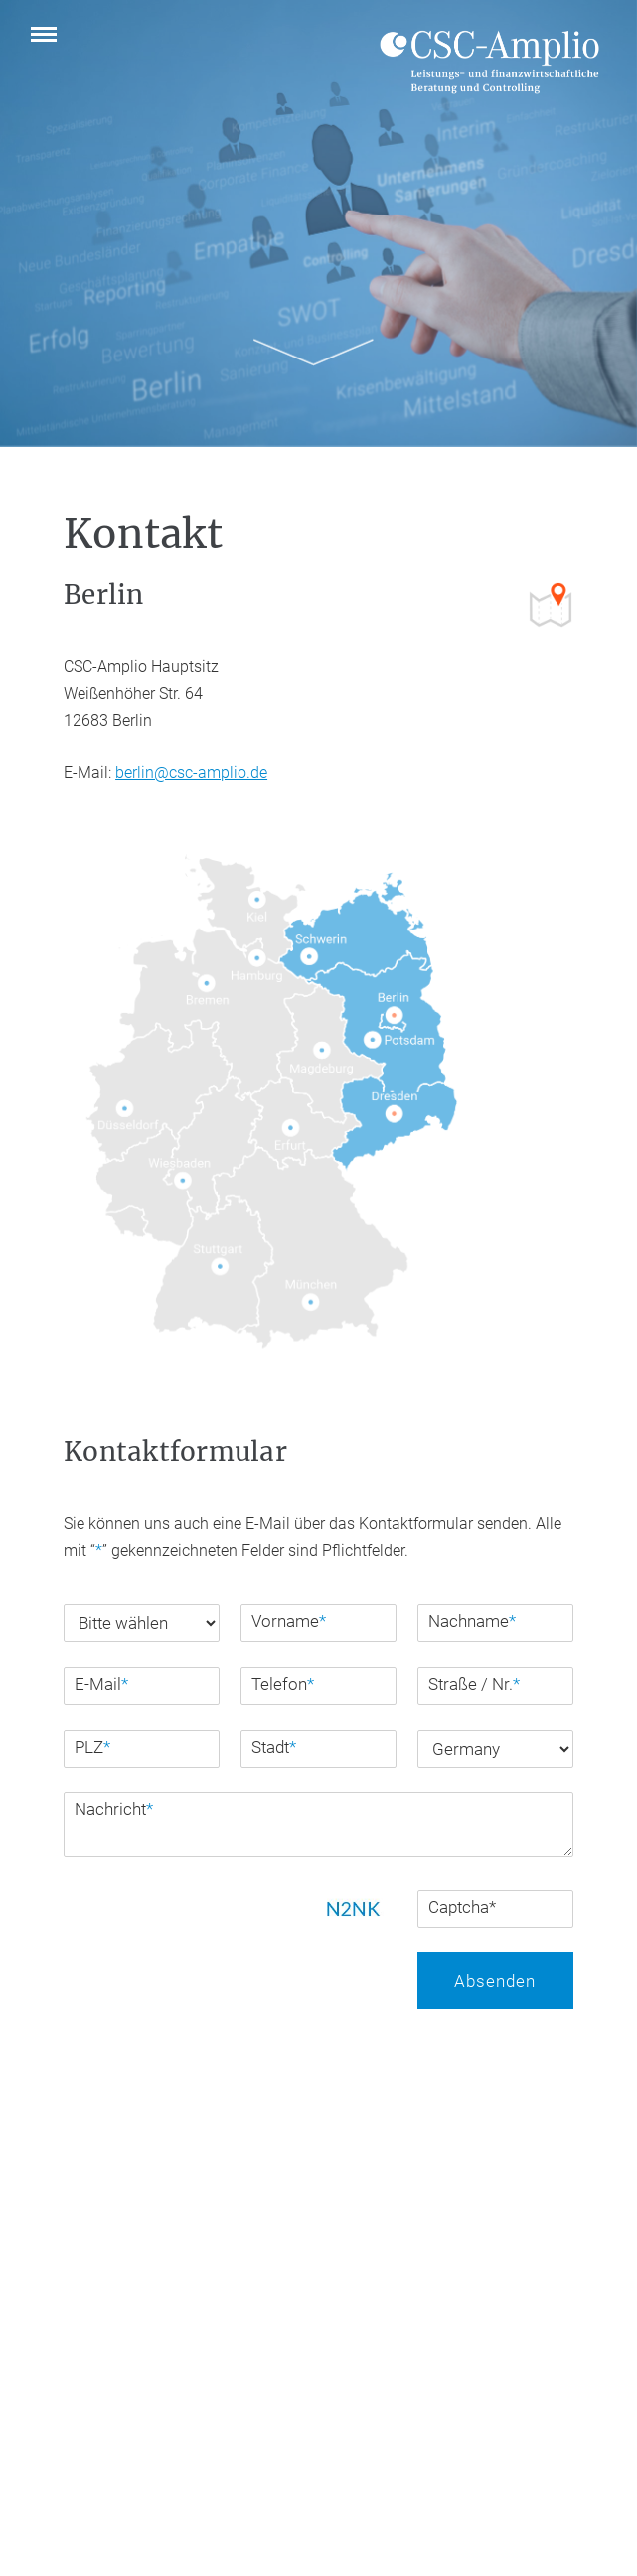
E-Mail (101, 1684)
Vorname (288, 1621)
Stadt (273, 1747)
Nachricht (114, 1809)
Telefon (282, 1684)
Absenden (495, 1981)
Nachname (472, 1621)
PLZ (92, 1747)
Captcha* (462, 1907)
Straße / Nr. (474, 1684)
